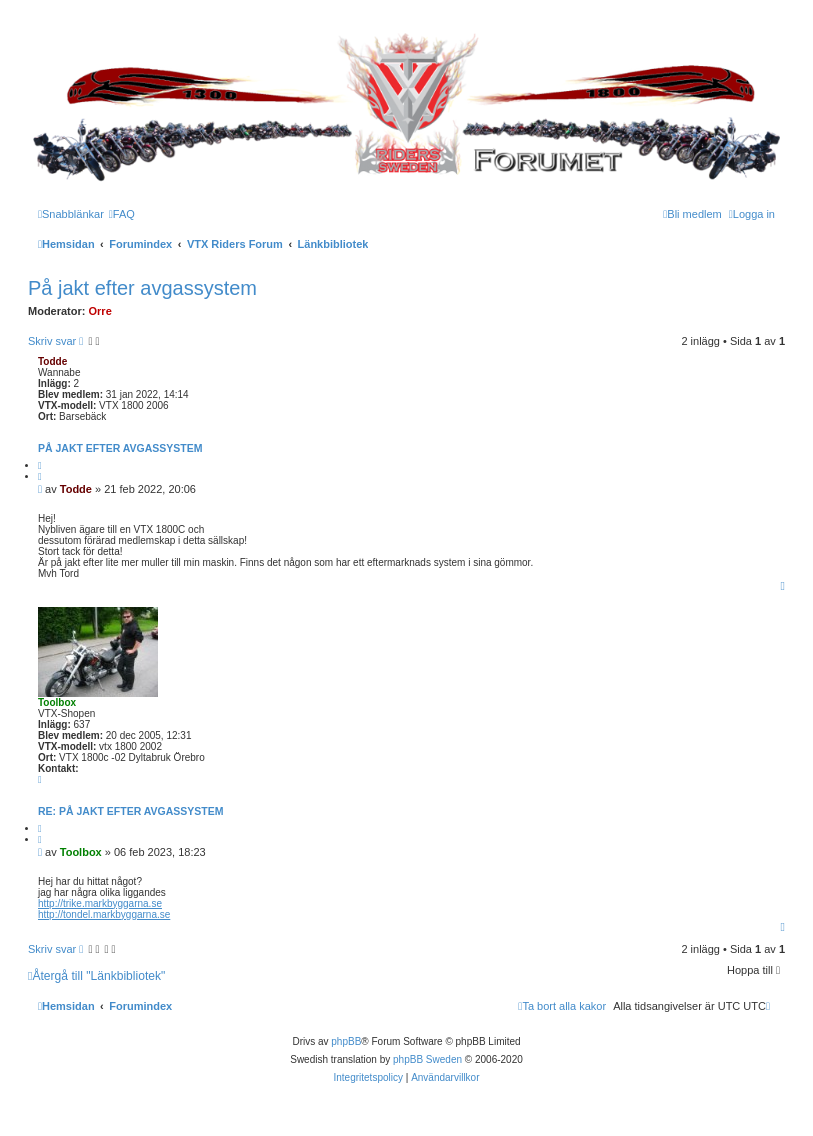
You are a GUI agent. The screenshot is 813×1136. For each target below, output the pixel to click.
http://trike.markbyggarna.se (100, 903)
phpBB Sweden (427, 1059)
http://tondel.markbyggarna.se (104, 914)
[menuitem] (122, 214)
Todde (52, 361)
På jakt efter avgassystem (142, 288)
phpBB (346, 1041)
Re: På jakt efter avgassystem (131, 811)
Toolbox (57, 702)
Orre (100, 311)
